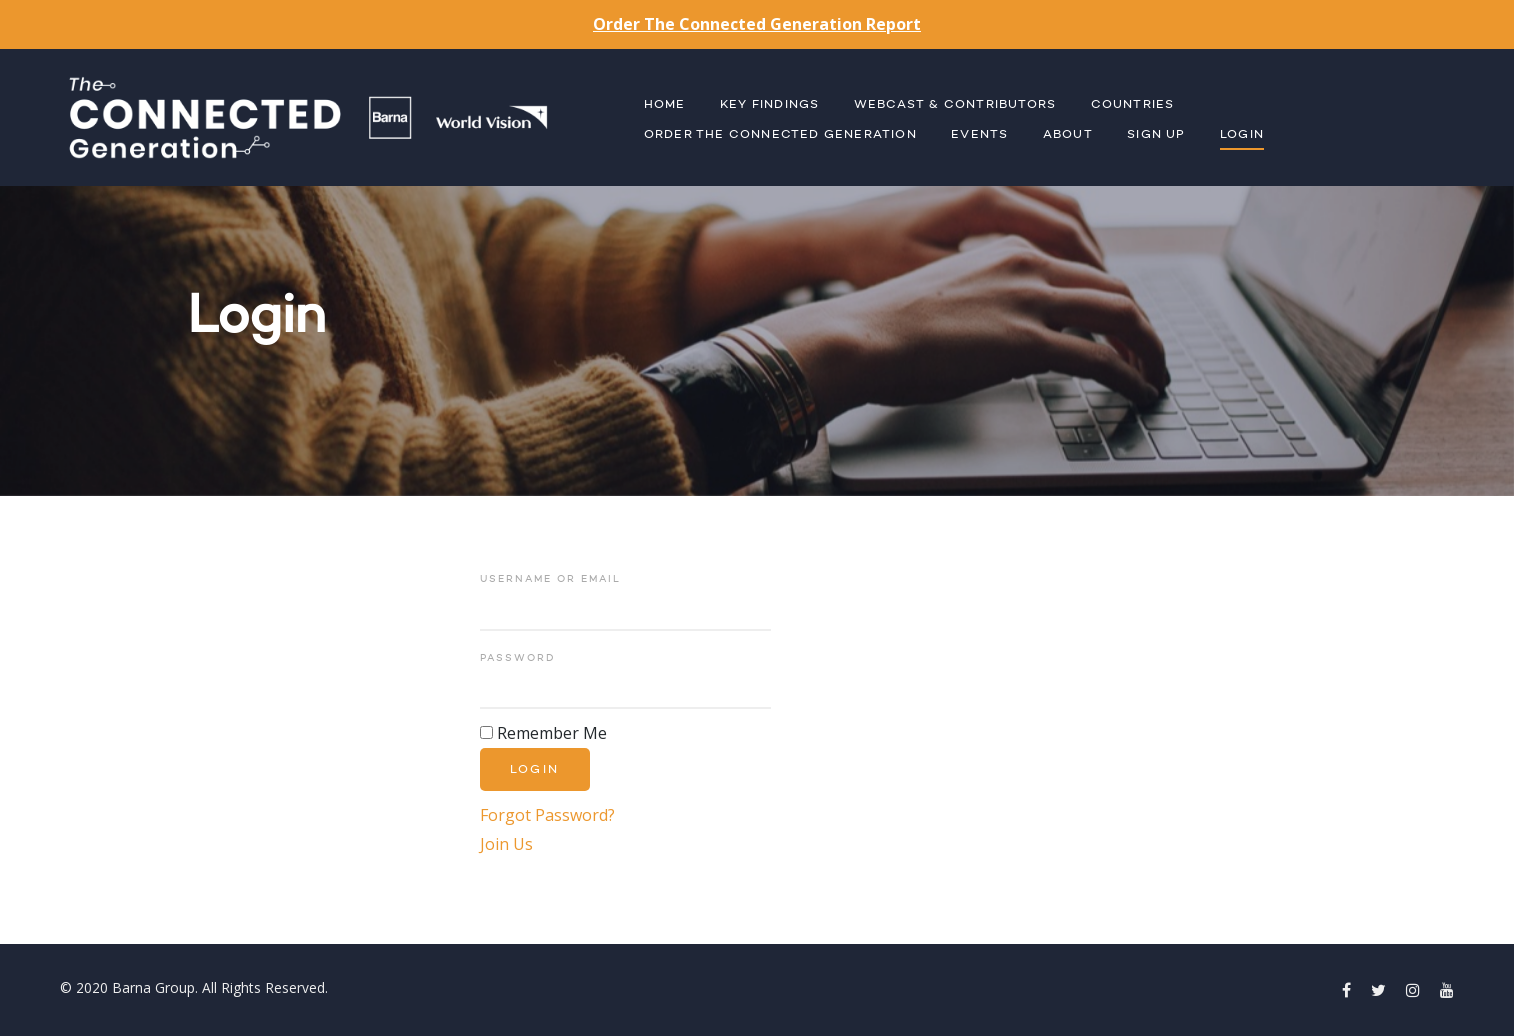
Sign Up (1156, 135)
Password (517, 658)
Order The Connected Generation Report (757, 24)
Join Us (506, 844)
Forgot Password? (547, 815)
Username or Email (550, 579)
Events (979, 135)
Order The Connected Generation (780, 135)
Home (665, 105)
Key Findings (769, 105)
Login (1242, 135)
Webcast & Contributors (955, 105)
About (1068, 135)
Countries (1133, 105)
